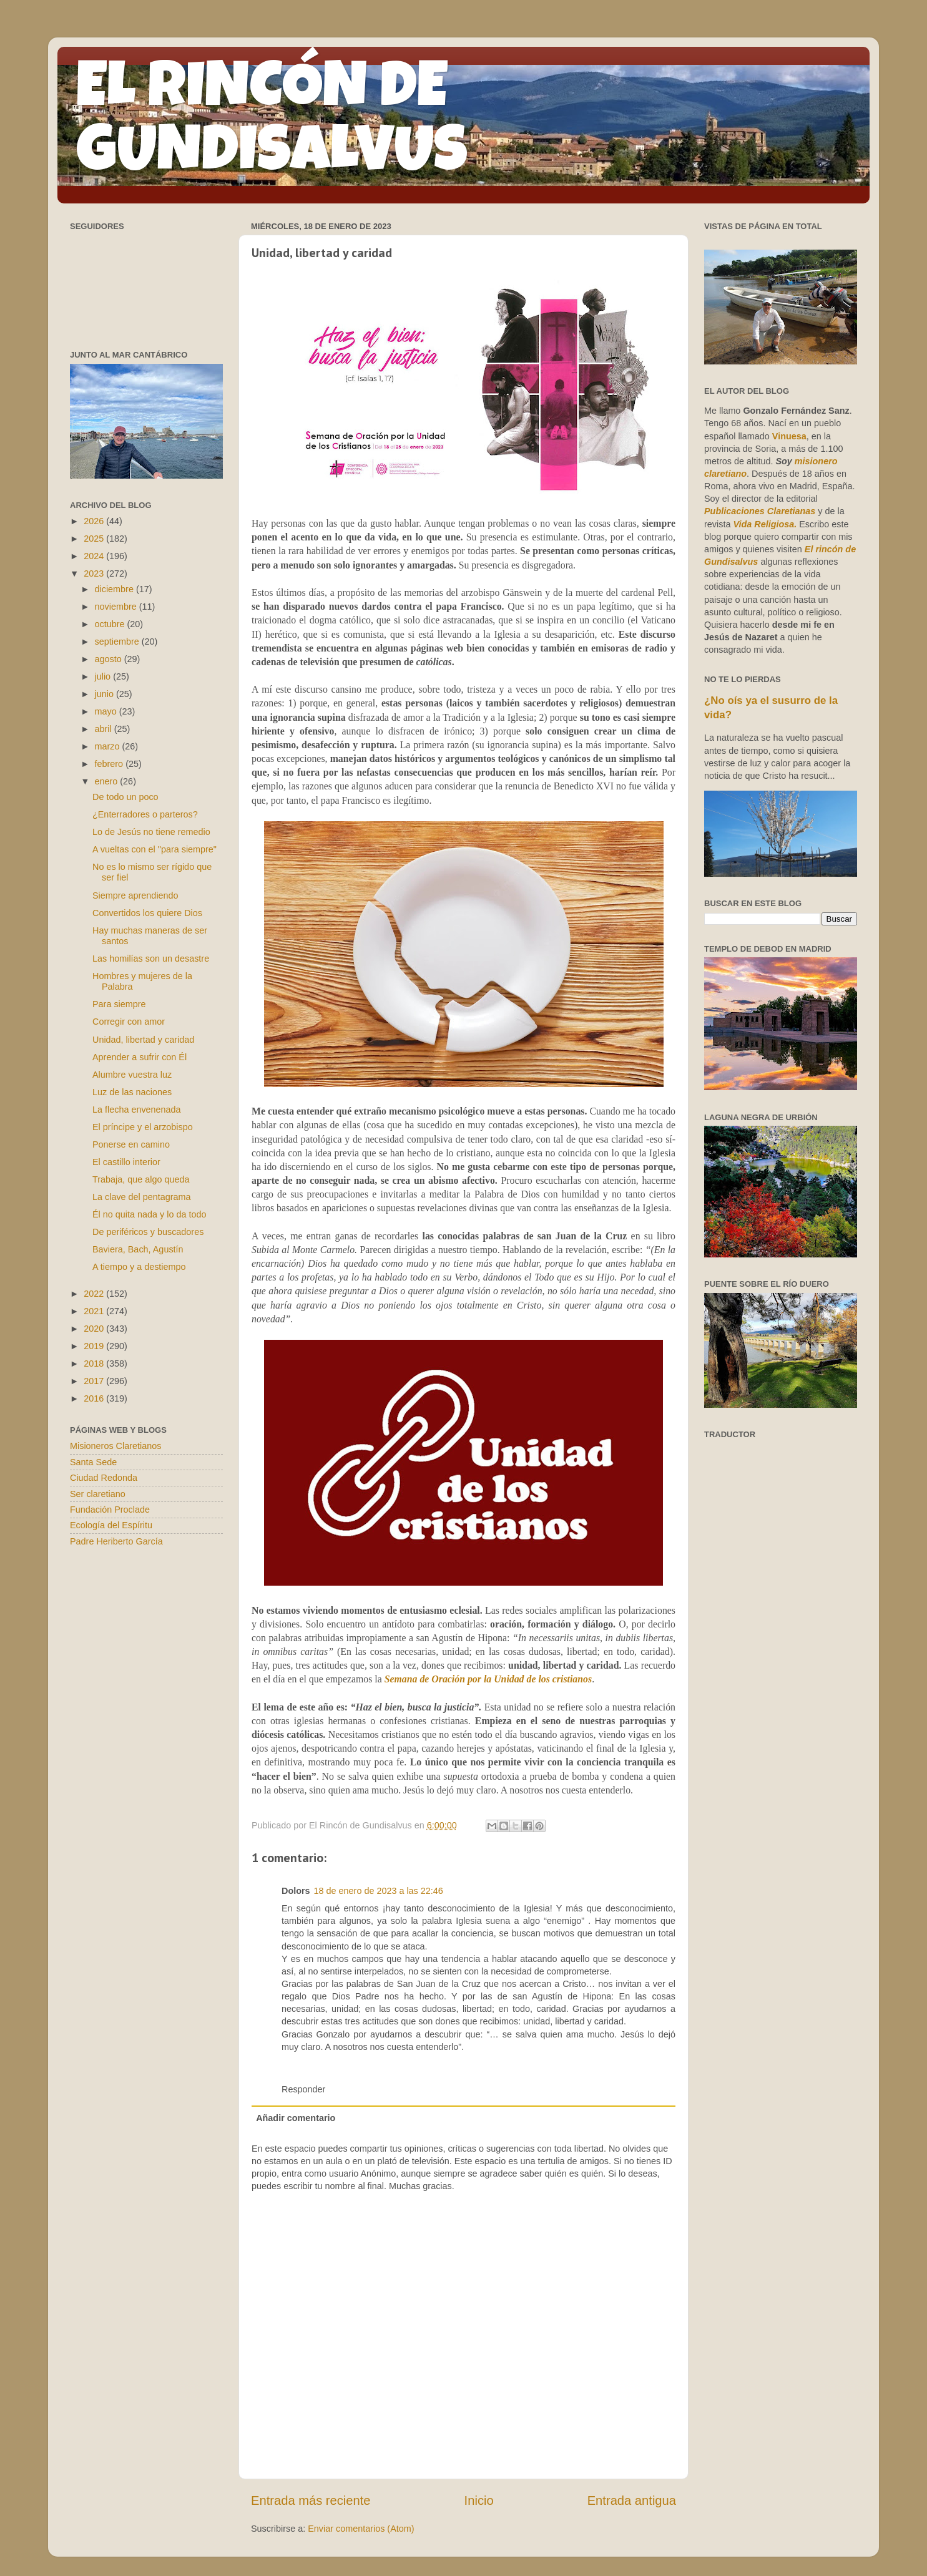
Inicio (479, 2500)
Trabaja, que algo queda (141, 1179)
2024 (95, 556)
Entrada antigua (631, 2500)
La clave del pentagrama (141, 1197)
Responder (303, 2089)
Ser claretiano (97, 1494)
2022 (95, 1294)
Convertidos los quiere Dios (147, 913)
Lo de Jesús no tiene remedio (151, 832)
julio (104, 676)
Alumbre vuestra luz (132, 1075)
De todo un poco (125, 797)
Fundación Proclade (110, 1510)
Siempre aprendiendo (135, 895)
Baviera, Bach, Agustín (138, 1249)
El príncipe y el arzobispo (142, 1127)
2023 (95, 573)
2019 (95, 1346)
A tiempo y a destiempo (139, 1267)
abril (104, 729)
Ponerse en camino (131, 1144)
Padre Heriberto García (116, 1541)
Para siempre (119, 1004)
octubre (111, 624)
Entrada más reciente (311, 2500)
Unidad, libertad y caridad (143, 1040)
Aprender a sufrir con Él (139, 1057)
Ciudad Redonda (103, 1478)
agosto (109, 659)
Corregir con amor (128, 1022)
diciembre (115, 589)
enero (107, 781)
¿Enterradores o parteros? (145, 814)
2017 (95, 1381)
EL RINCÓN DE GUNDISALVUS (272, 124)
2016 (95, 1398)
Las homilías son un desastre (150, 959)
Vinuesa (789, 436)
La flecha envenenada (136, 1110)
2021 (95, 1311)
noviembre (117, 607)
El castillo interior (126, 1162)
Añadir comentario (295, 2118)
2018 (95, 1363)
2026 (95, 521)
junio (105, 694)
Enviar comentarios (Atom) (361, 2529)
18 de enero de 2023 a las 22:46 (378, 1891)
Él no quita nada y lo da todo (149, 1214)
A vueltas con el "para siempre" (154, 849)
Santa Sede (93, 1462)
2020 (95, 1329)
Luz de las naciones (132, 1092)
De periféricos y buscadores (148, 1232)
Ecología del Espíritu (111, 1525)
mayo (107, 711)
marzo (108, 746)
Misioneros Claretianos (115, 1446)
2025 (95, 539)
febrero (110, 764)
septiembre (118, 641)
